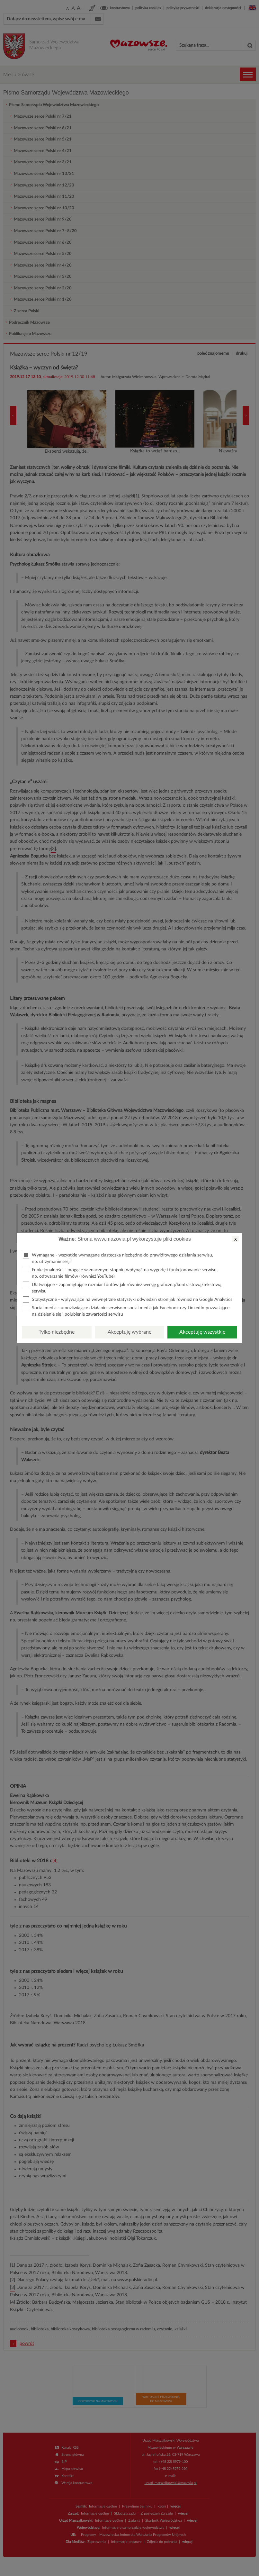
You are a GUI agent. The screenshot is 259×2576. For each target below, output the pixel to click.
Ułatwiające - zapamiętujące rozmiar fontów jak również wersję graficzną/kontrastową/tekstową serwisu (122, 1287)
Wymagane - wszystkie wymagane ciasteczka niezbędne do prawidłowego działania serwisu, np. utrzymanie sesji (118, 1258)
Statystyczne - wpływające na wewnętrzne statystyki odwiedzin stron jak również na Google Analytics (127, 1299)
